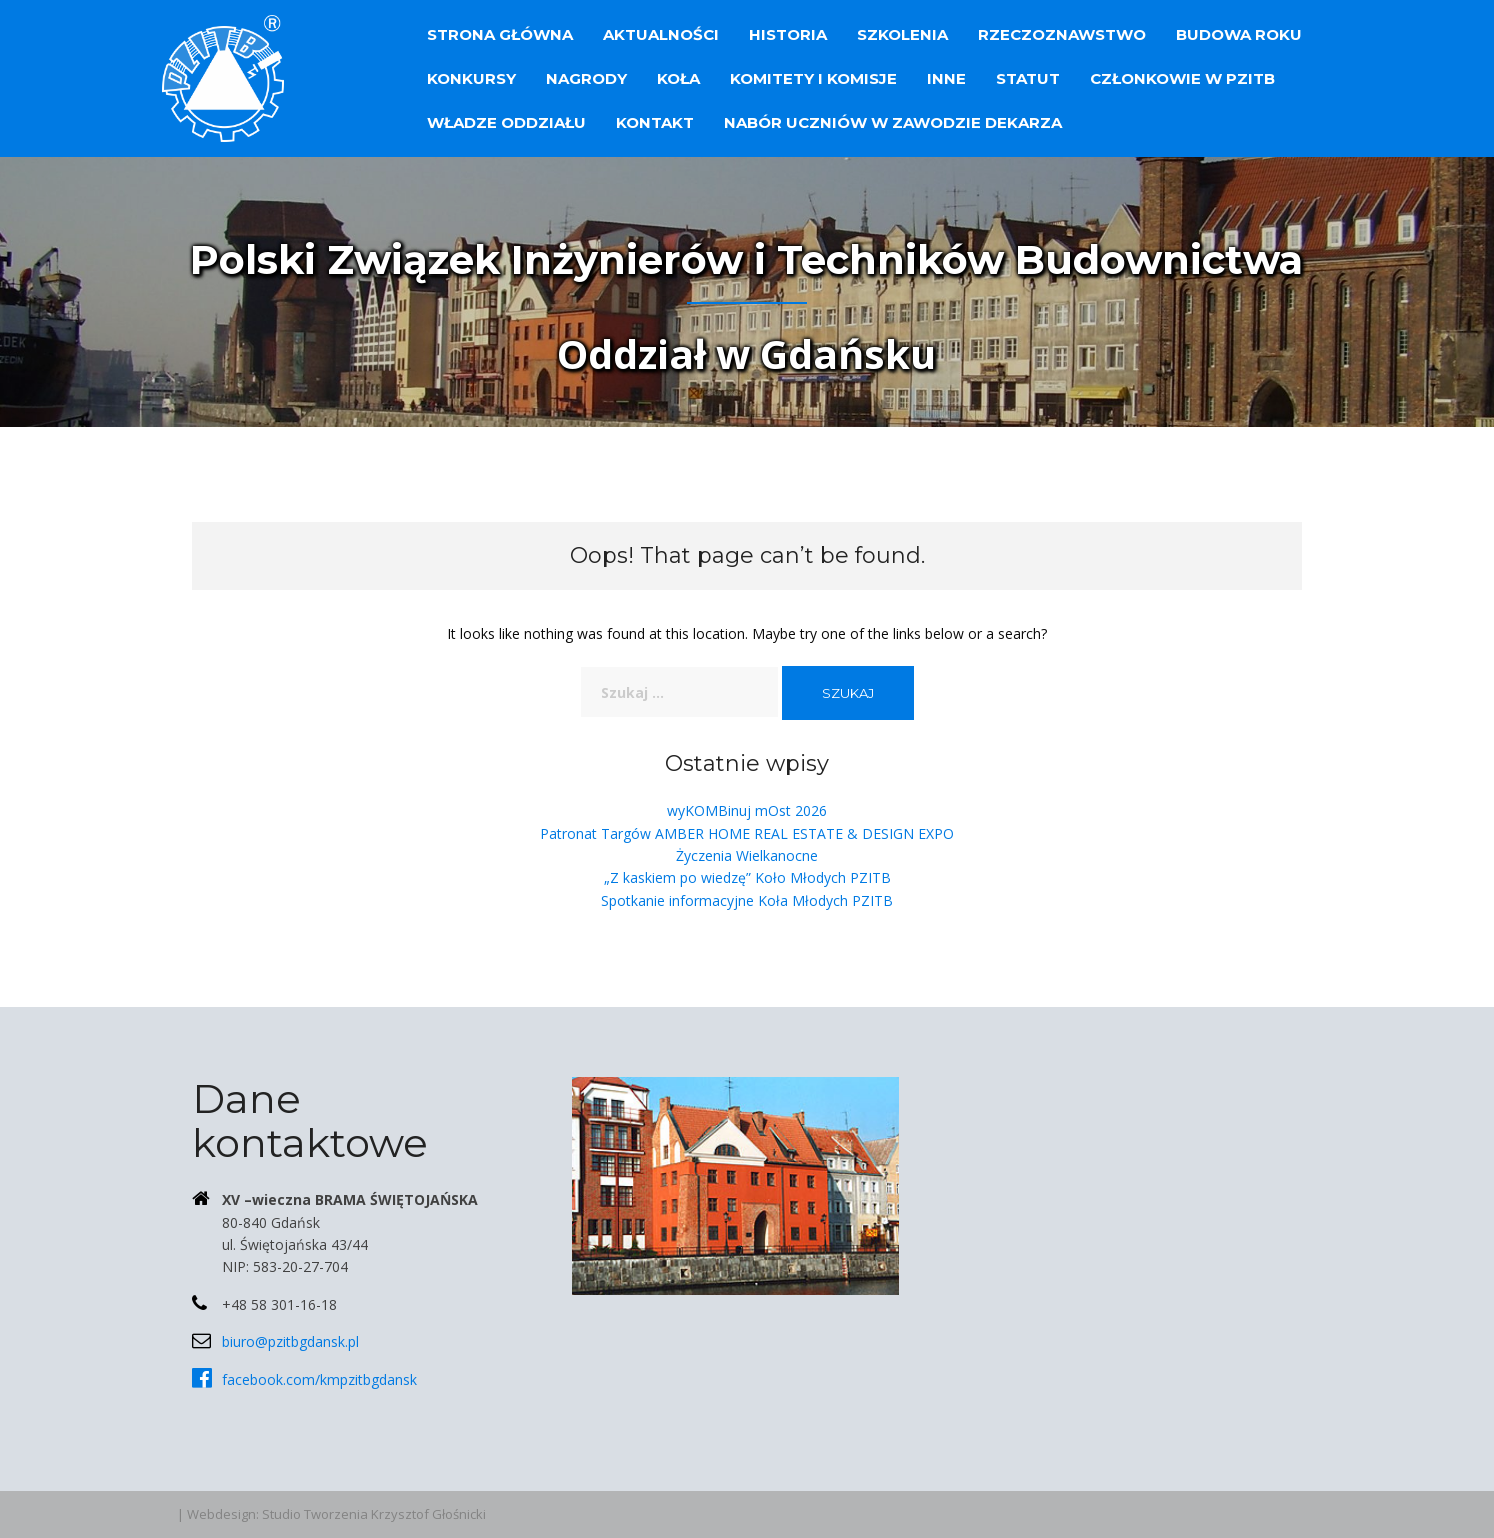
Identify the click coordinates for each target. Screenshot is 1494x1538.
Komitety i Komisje (813, 78)
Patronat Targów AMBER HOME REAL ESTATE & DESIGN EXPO (747, 833)
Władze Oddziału (506, 122)
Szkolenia (902, 34)
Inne (946, 78)
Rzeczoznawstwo (1062, 34)
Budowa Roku (1239, 34)
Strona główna (500, 34)
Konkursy (471, 78)
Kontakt (655, 122)
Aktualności (661, 34)
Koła (678, 78)
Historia (788, 34)
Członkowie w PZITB (1182, 78)
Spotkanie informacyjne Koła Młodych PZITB (747, 900)
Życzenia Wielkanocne (747, 855)
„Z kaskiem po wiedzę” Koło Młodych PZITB (747, 877)
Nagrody (586, 78)
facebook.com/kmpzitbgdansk (319, 1379)
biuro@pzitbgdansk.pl (290, 1341)
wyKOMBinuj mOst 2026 (747, 810)
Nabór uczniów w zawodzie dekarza (893, 122)
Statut (1028, 78)
